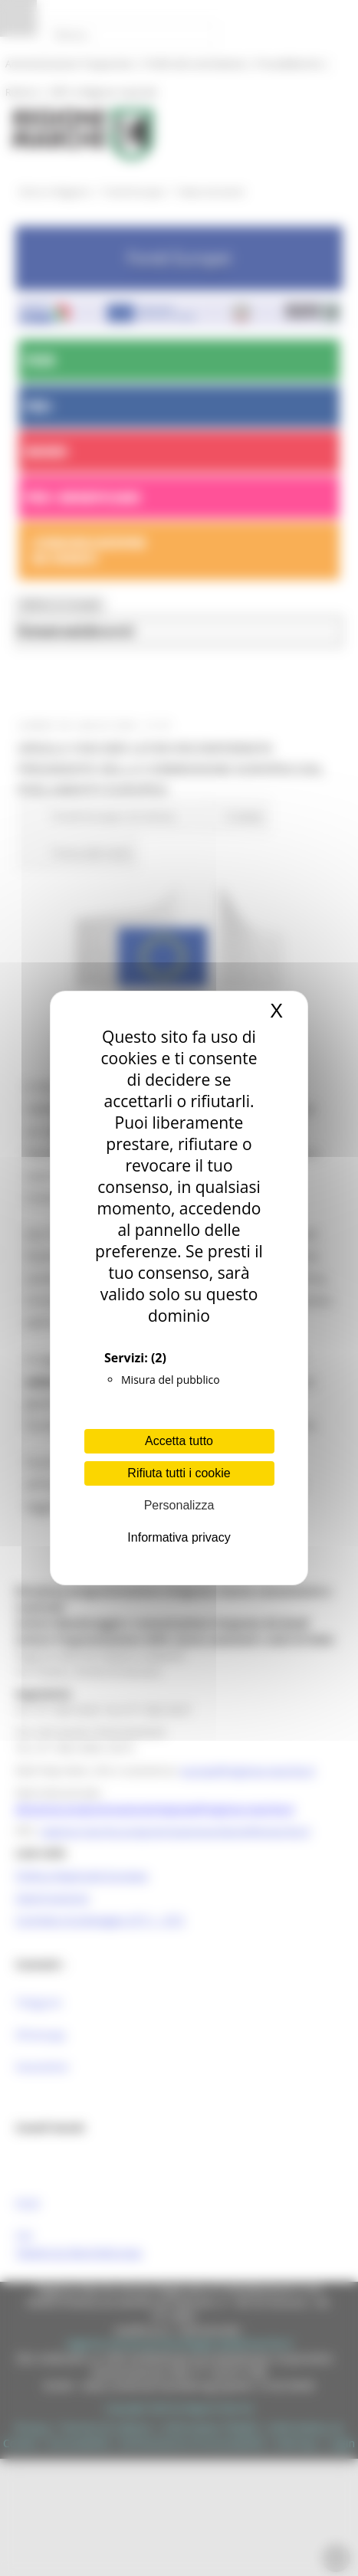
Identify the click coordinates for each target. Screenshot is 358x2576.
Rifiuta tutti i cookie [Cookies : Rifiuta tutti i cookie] (178, 1473)
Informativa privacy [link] (178, 1537)
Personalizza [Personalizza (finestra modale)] (179, 1505)
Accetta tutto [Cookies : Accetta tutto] (179, 1440)
